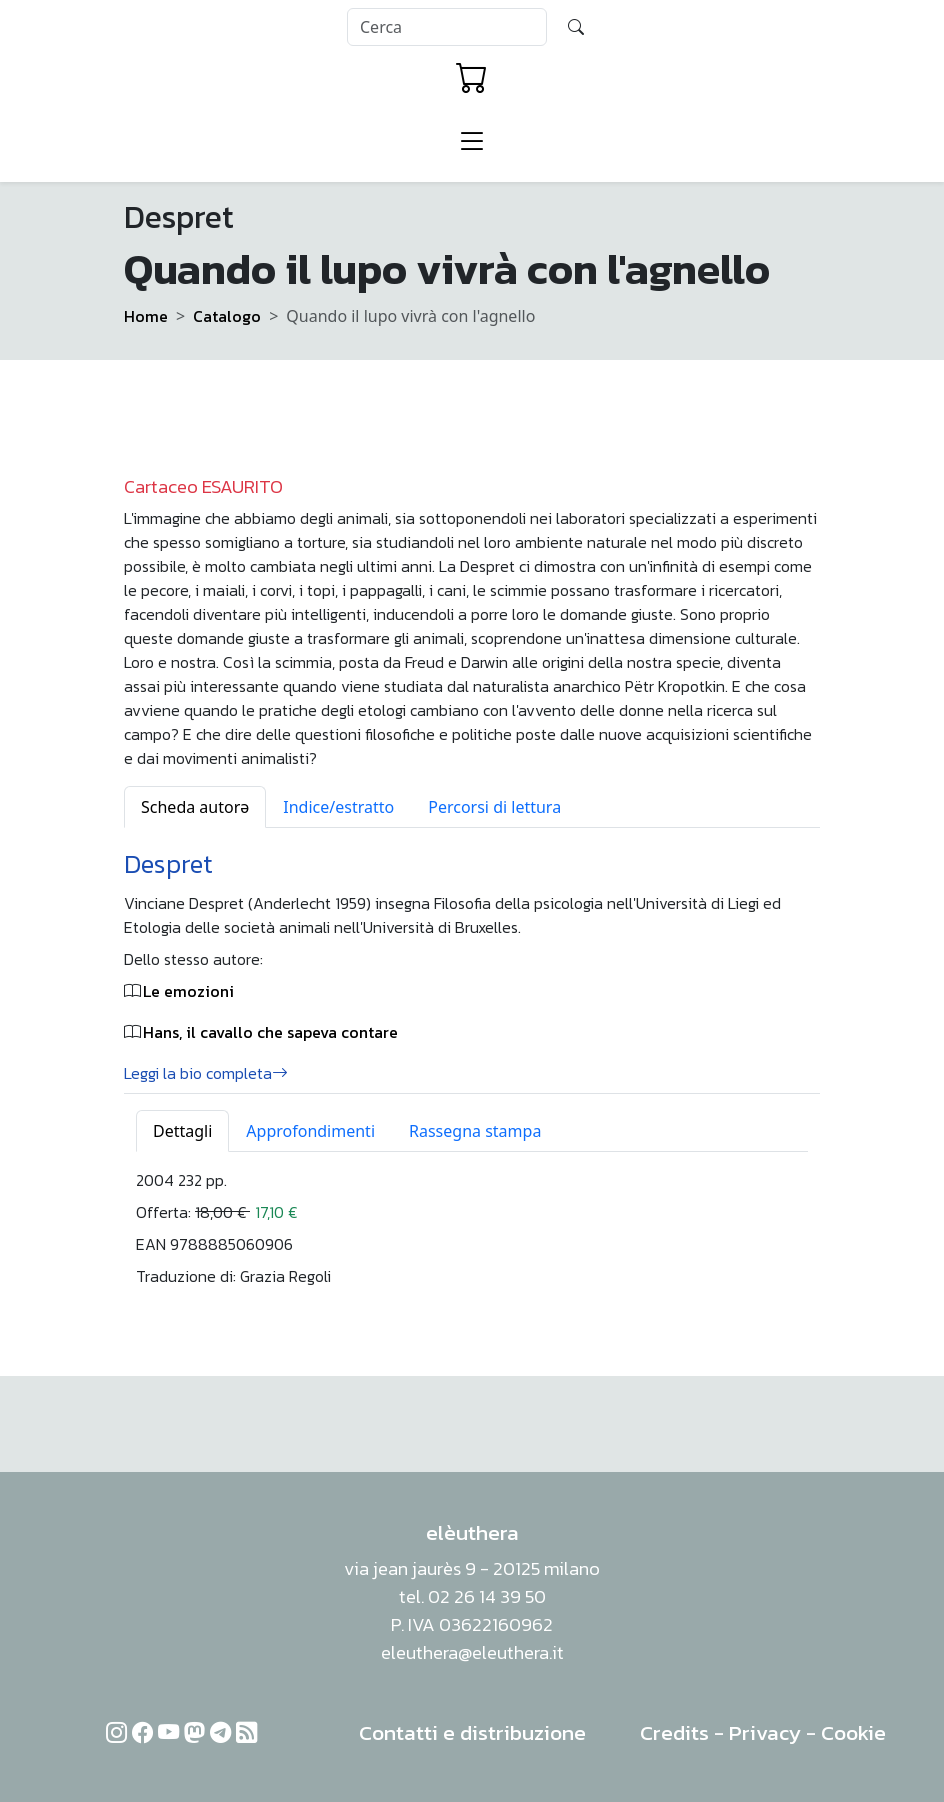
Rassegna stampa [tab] (475, 1131)
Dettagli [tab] (182, 1131)
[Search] (447, 27)
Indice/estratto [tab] (338, 807)
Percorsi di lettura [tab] (494, 807)
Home (146, 316)
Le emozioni (188, 991)
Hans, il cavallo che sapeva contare (270, 1032)
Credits (674, 1732)
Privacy (765, 1732)
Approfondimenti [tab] (310, 1131)
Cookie (853, 1732)
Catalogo (227, 316)
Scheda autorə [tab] (195, 807)
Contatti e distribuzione (472, 1732)
